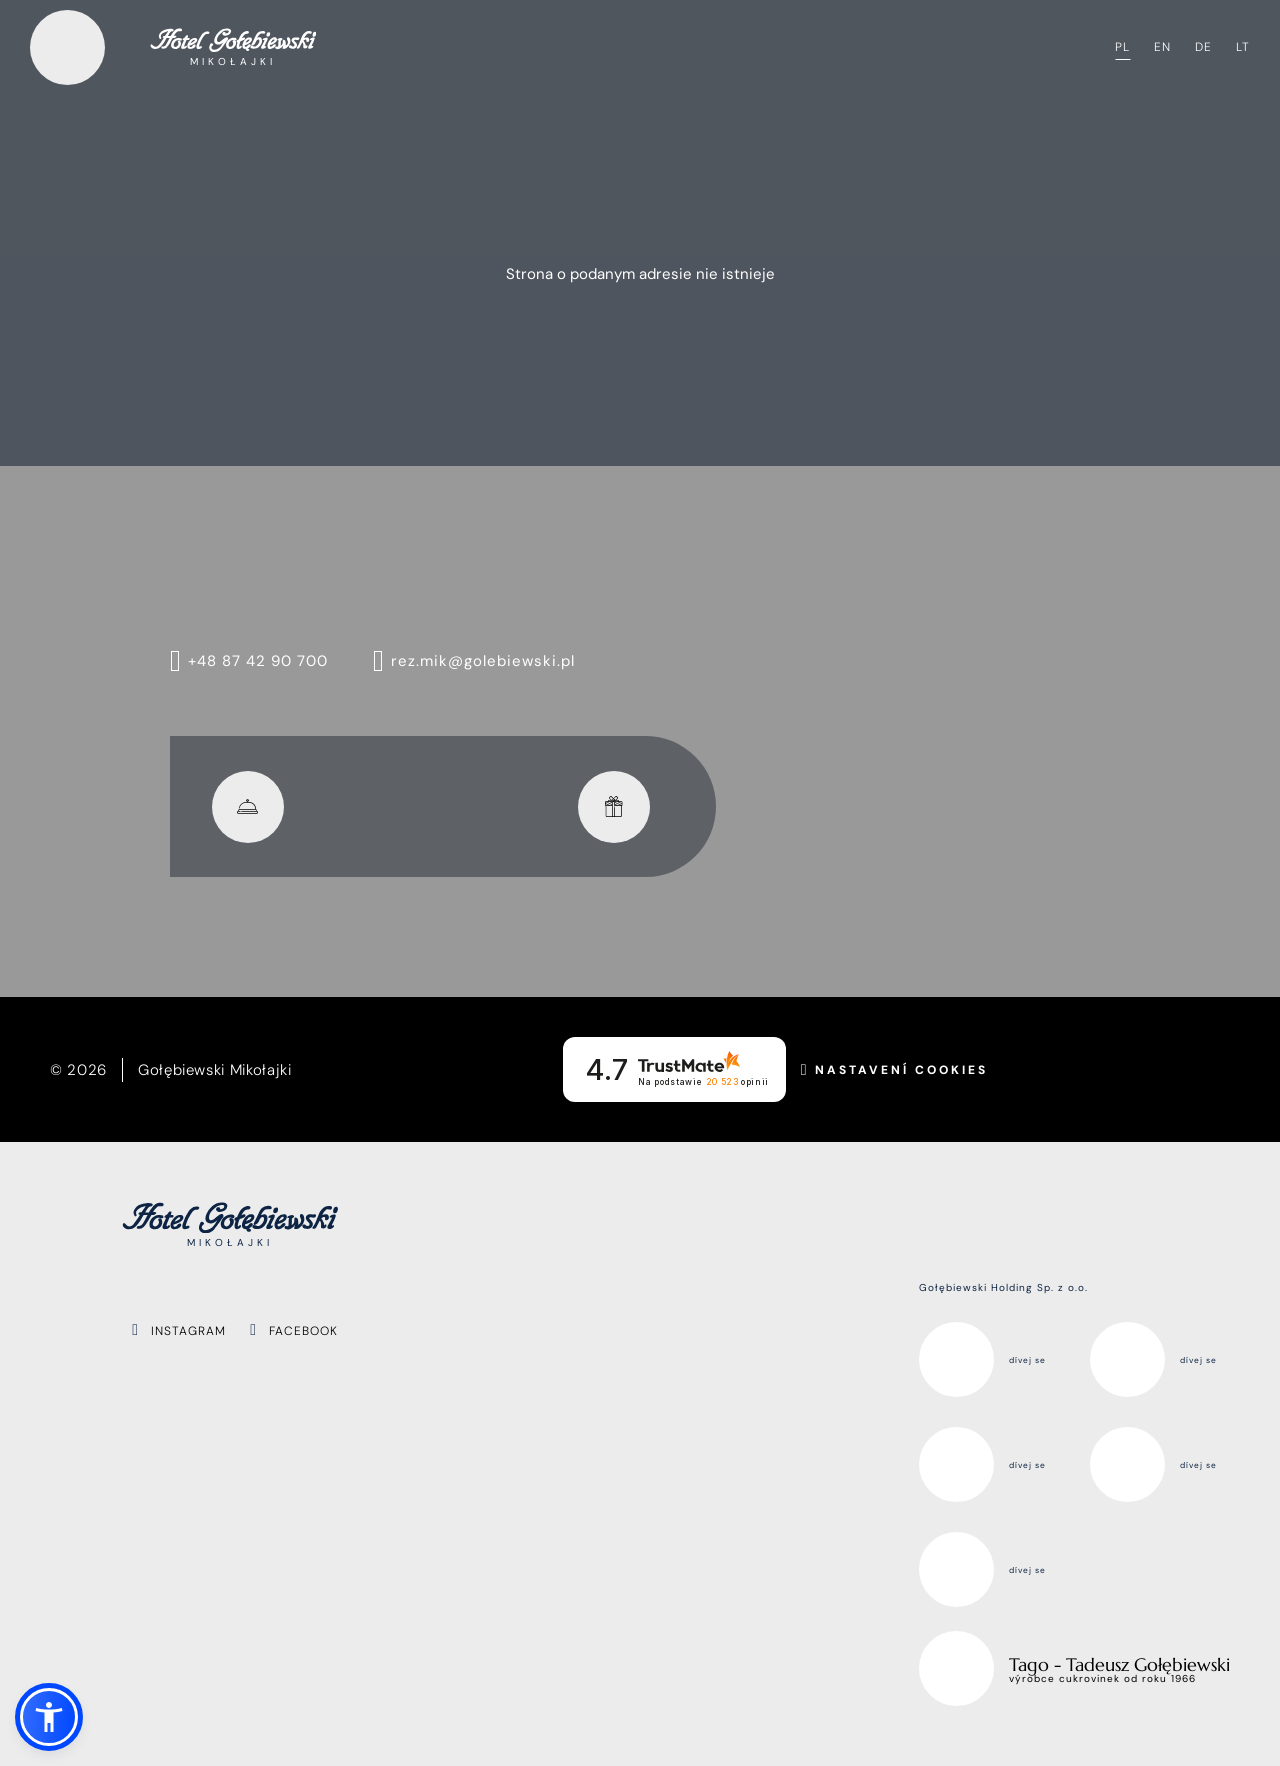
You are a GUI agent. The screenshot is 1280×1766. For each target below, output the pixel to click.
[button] (49, 1717)
